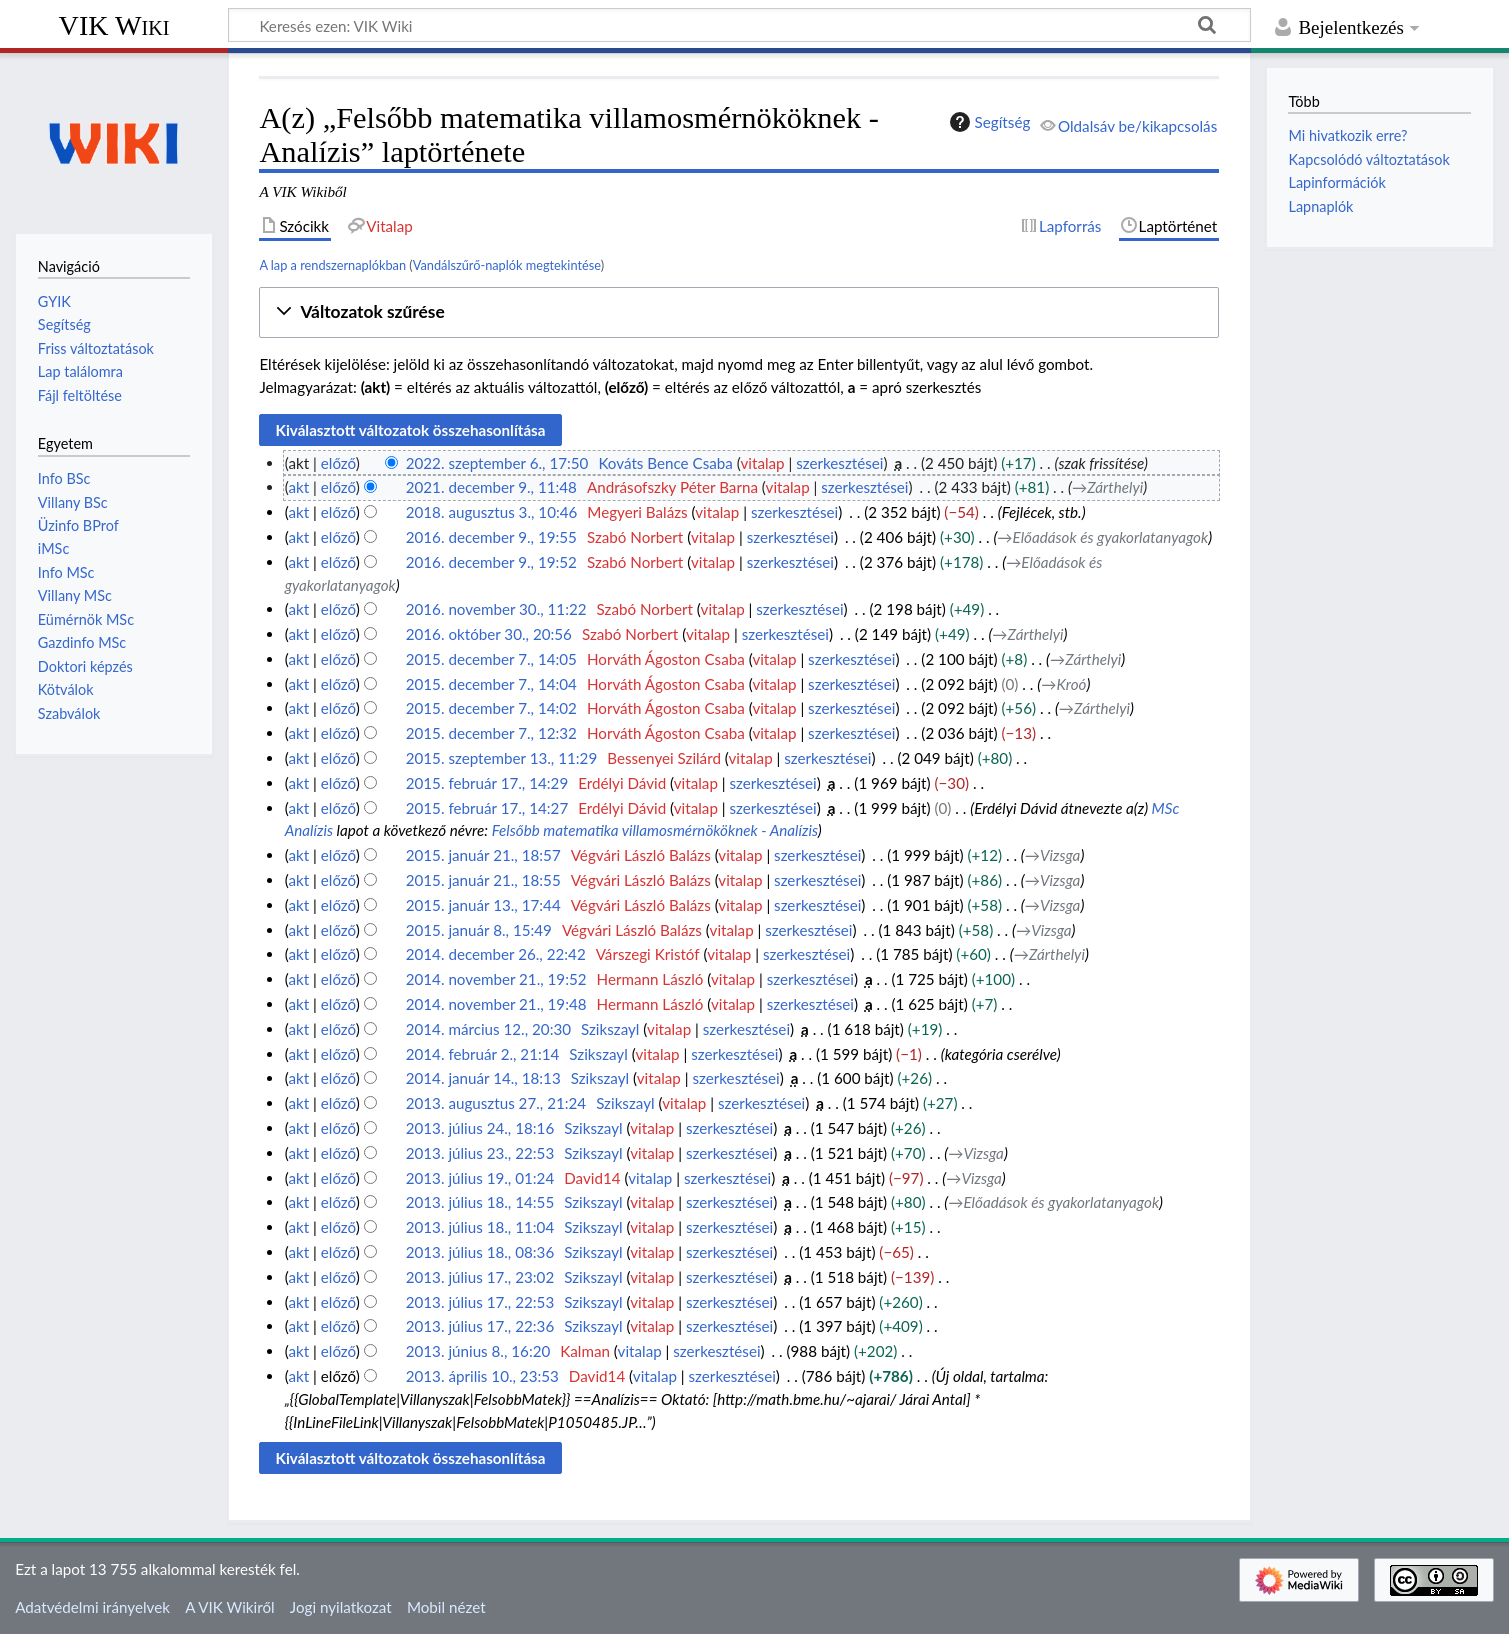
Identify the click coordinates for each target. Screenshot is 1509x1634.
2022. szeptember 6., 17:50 (497, 463)
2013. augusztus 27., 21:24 (496, 1103)
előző (338, 463)
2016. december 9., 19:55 (491, 537)
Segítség (988, 122)
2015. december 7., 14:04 (491, 684)
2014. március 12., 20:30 (488, 1029)
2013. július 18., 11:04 (480, 1227)
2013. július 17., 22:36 (480, 1326)
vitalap (762, 463)
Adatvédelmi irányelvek (92, 1607)
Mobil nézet (446, 1607)
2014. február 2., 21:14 (483, 1054)
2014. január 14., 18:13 (483, 1078)
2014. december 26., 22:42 (496, 954)
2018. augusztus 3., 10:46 (492, 512)
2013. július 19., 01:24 (480, 1178)
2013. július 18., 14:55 (480, 1202)
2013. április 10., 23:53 (482, 1376)
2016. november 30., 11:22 (496, 609)
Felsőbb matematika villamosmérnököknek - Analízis (655, 830)
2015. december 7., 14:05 (491, 659)
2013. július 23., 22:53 (480, 1153)
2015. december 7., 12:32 (491, 733)
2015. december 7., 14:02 (491, 708)
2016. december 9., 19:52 (491, 562)
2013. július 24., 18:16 (480, 1128)
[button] (739, 312)
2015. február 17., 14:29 (487, 783)
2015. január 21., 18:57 (483, 855)
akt (298, 487)
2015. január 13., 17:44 (483, 905)
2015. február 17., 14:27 (487, 808)
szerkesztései (839, 463)
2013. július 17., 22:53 (480, 1302)
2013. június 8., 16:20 (478, 1351)
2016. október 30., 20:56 (489, 634)
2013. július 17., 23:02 (480, 1277)
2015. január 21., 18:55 (483, 880)
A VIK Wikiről (229, 1607)
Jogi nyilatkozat (341, 1607)
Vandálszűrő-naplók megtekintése (507, 265)
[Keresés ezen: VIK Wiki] (739, 25)
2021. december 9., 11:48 (491, 487)
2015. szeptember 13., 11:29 (502, 758)
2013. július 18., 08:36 (480, 1252)
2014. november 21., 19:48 (496, 1004)
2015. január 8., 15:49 (479, 930)
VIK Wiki (114, 25)
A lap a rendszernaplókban (332, 265)
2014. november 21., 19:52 (496, 979)
